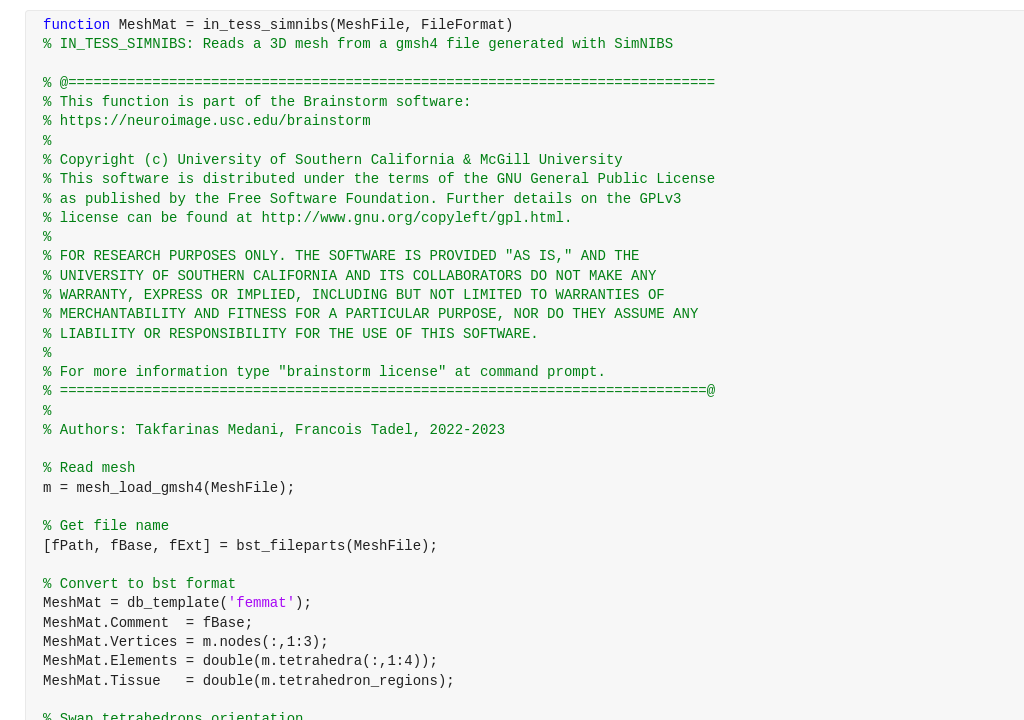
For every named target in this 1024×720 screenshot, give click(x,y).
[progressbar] (572, 410)
